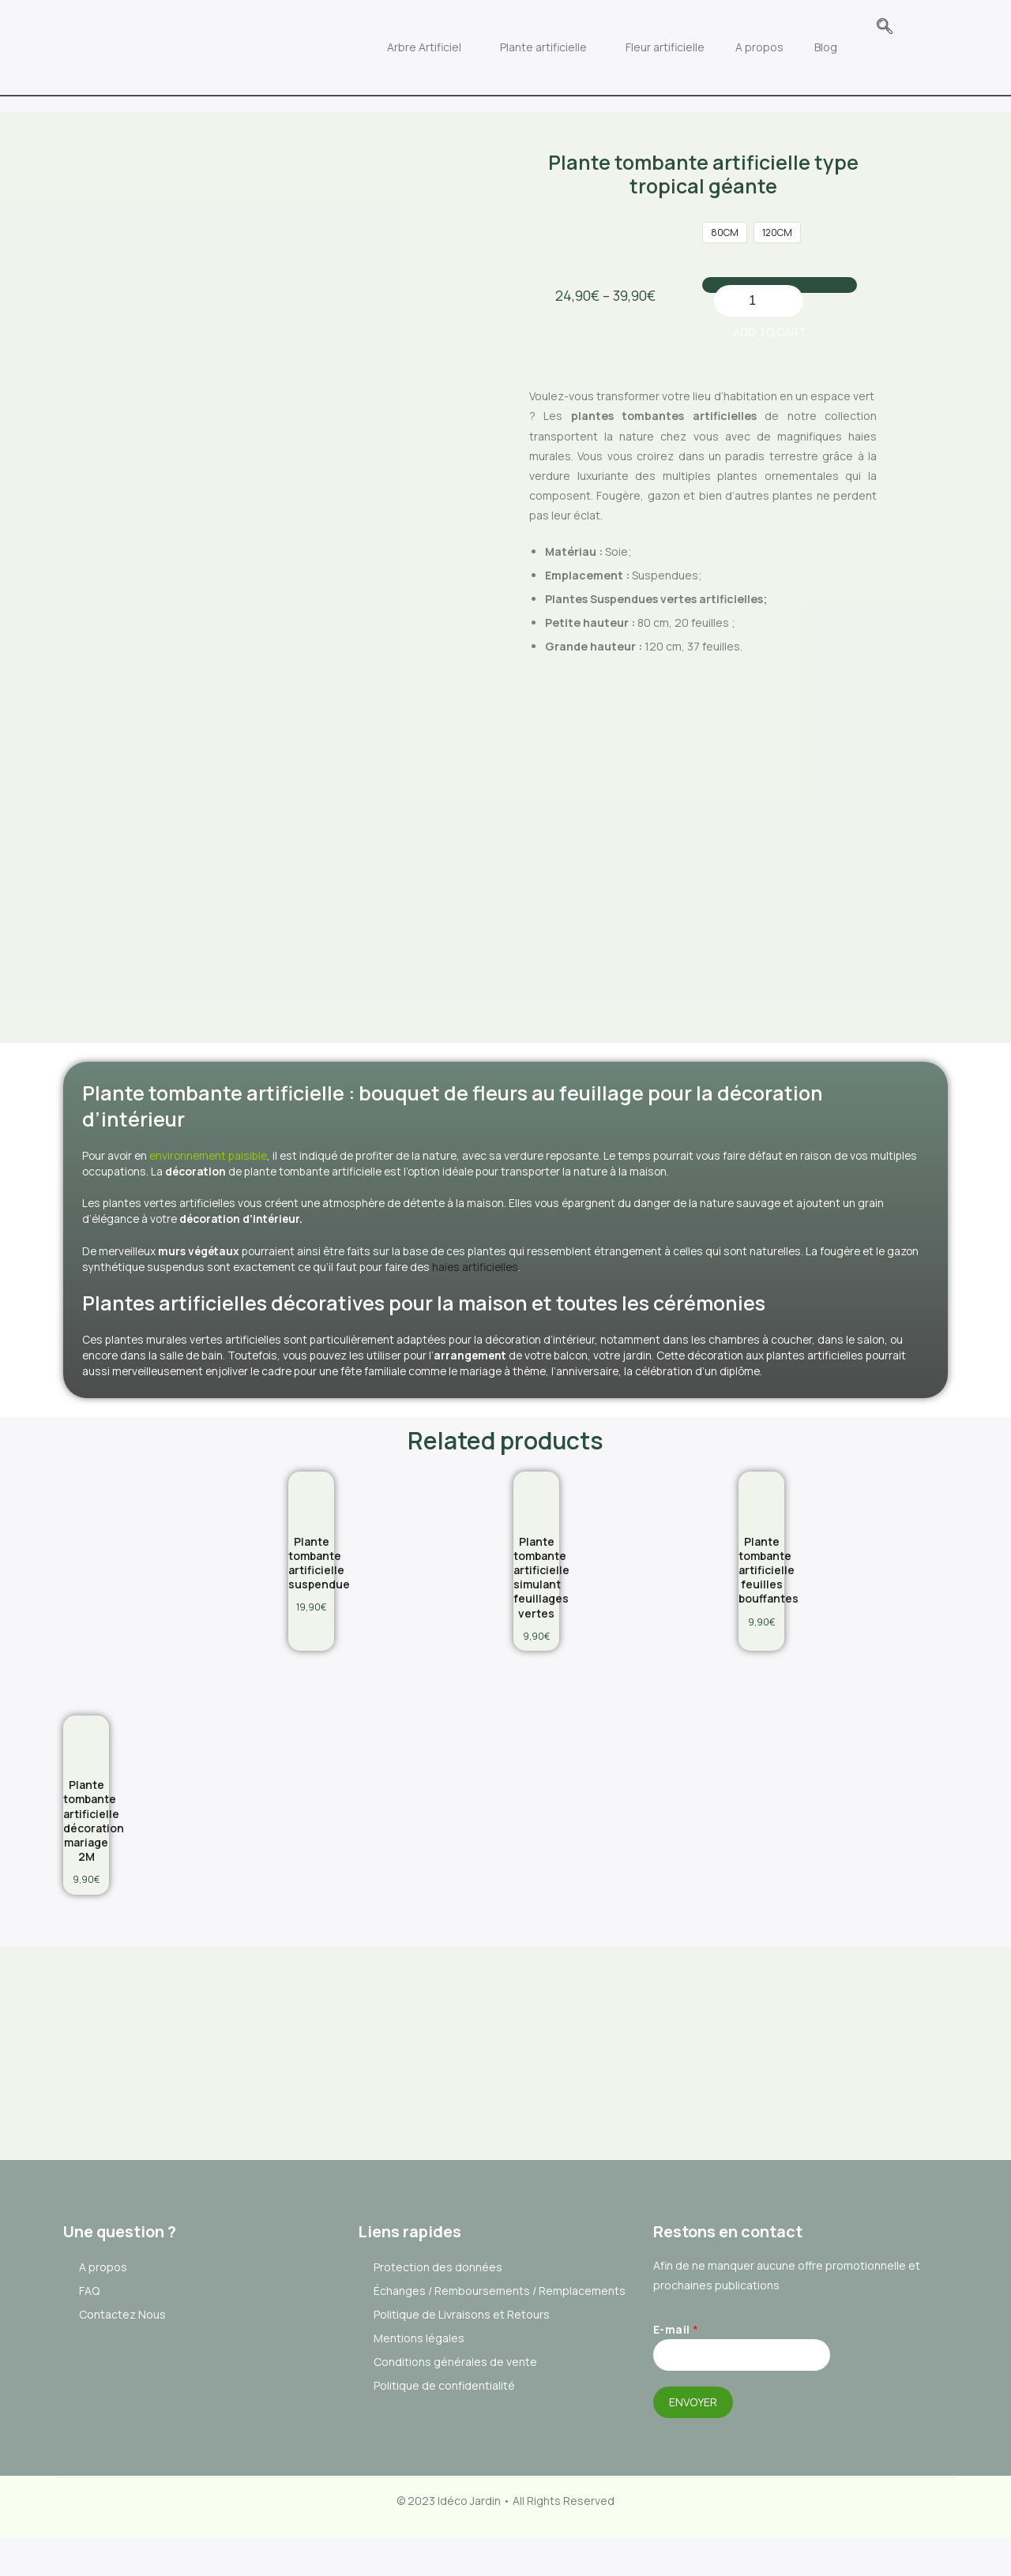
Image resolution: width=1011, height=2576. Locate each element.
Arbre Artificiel (454, 31)
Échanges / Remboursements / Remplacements (500, 2334)
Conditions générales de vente (455, 2405)
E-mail (676, 2372)
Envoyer (693, 2445)
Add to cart (795, 261)
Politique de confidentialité (444, 2429)
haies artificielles (627, 1212)
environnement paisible (232, 1097)
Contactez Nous (122, 2358)
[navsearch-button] (914, 27)
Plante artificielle (573, 31)
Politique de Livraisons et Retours (462, 2358)
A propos (789, 31)
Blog (855, 31)
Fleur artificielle (695, 31)
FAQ (89, 2334)
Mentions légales (419, 2382)
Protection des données (438, 2311)
